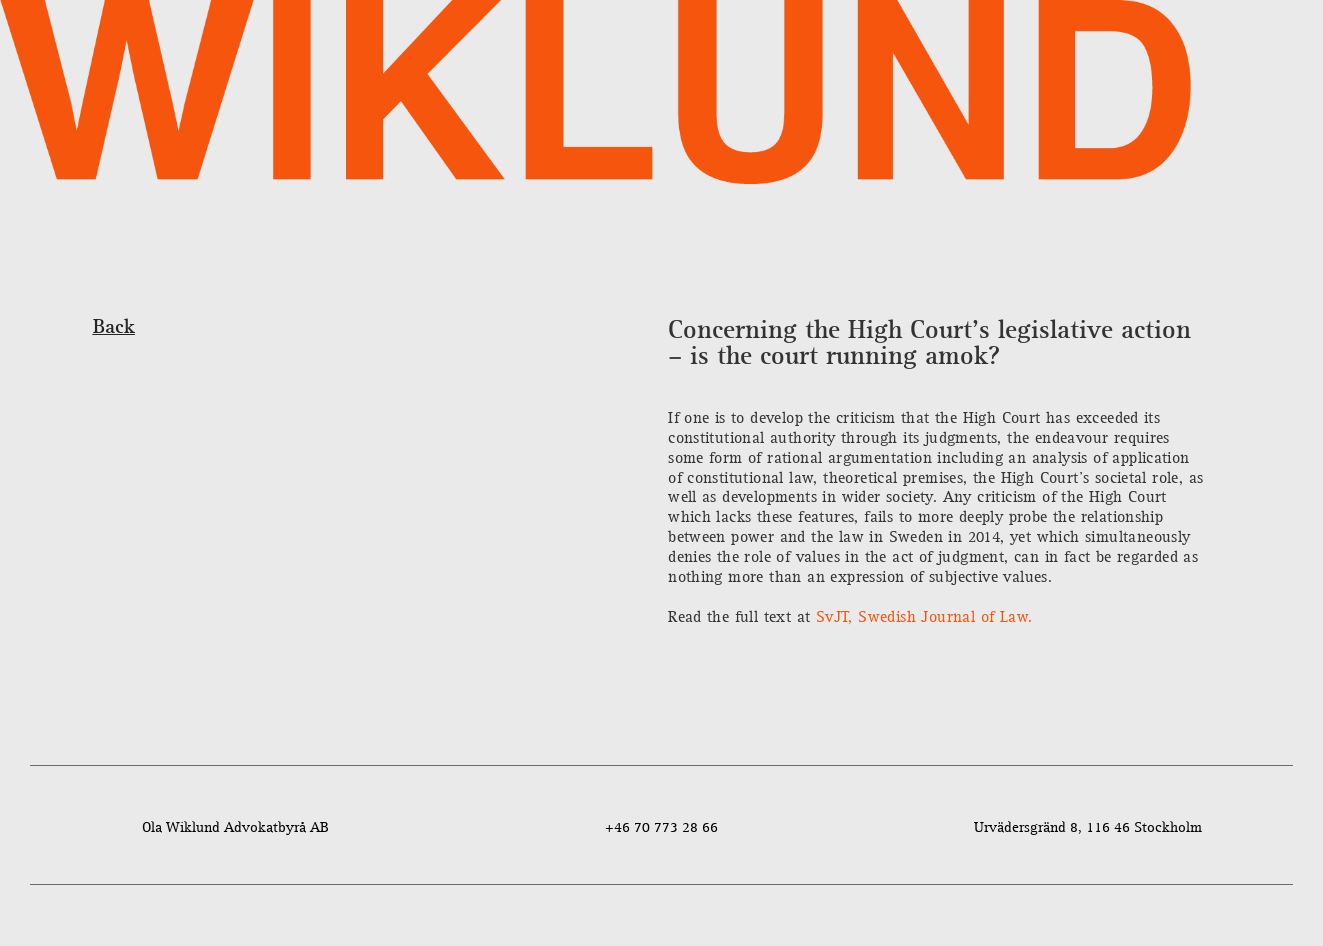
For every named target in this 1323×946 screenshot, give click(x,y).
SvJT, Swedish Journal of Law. (921, 617)
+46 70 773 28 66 (661, 827)
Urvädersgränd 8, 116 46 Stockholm (1088, 827)
